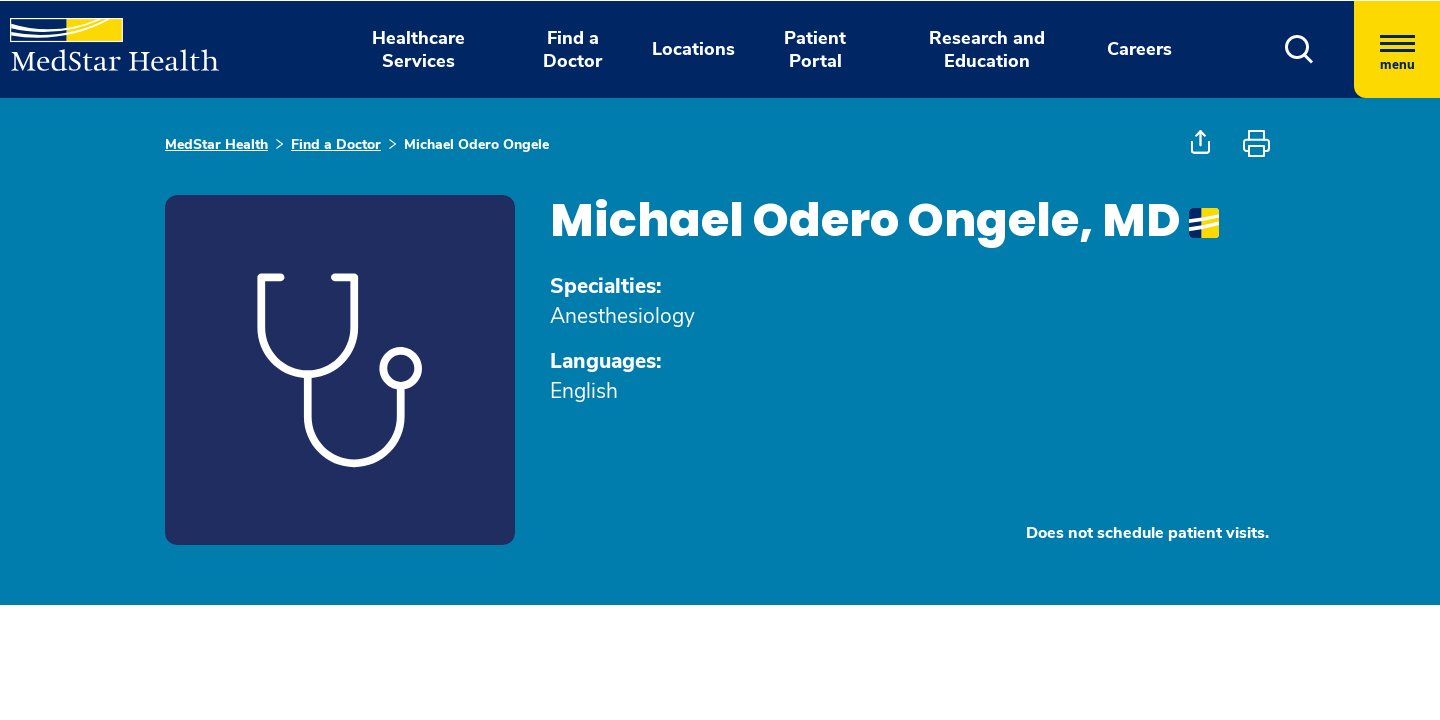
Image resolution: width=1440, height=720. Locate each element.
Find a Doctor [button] (572, 49)
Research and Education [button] (987, 49)
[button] (1299, 49)
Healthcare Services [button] (418, 49)
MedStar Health (216, 144)
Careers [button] (1139, 49)
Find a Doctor (336, 144)
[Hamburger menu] (1397, 49)
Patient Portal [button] (815, 49)
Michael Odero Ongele (476, 144)
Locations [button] (693, 49)
